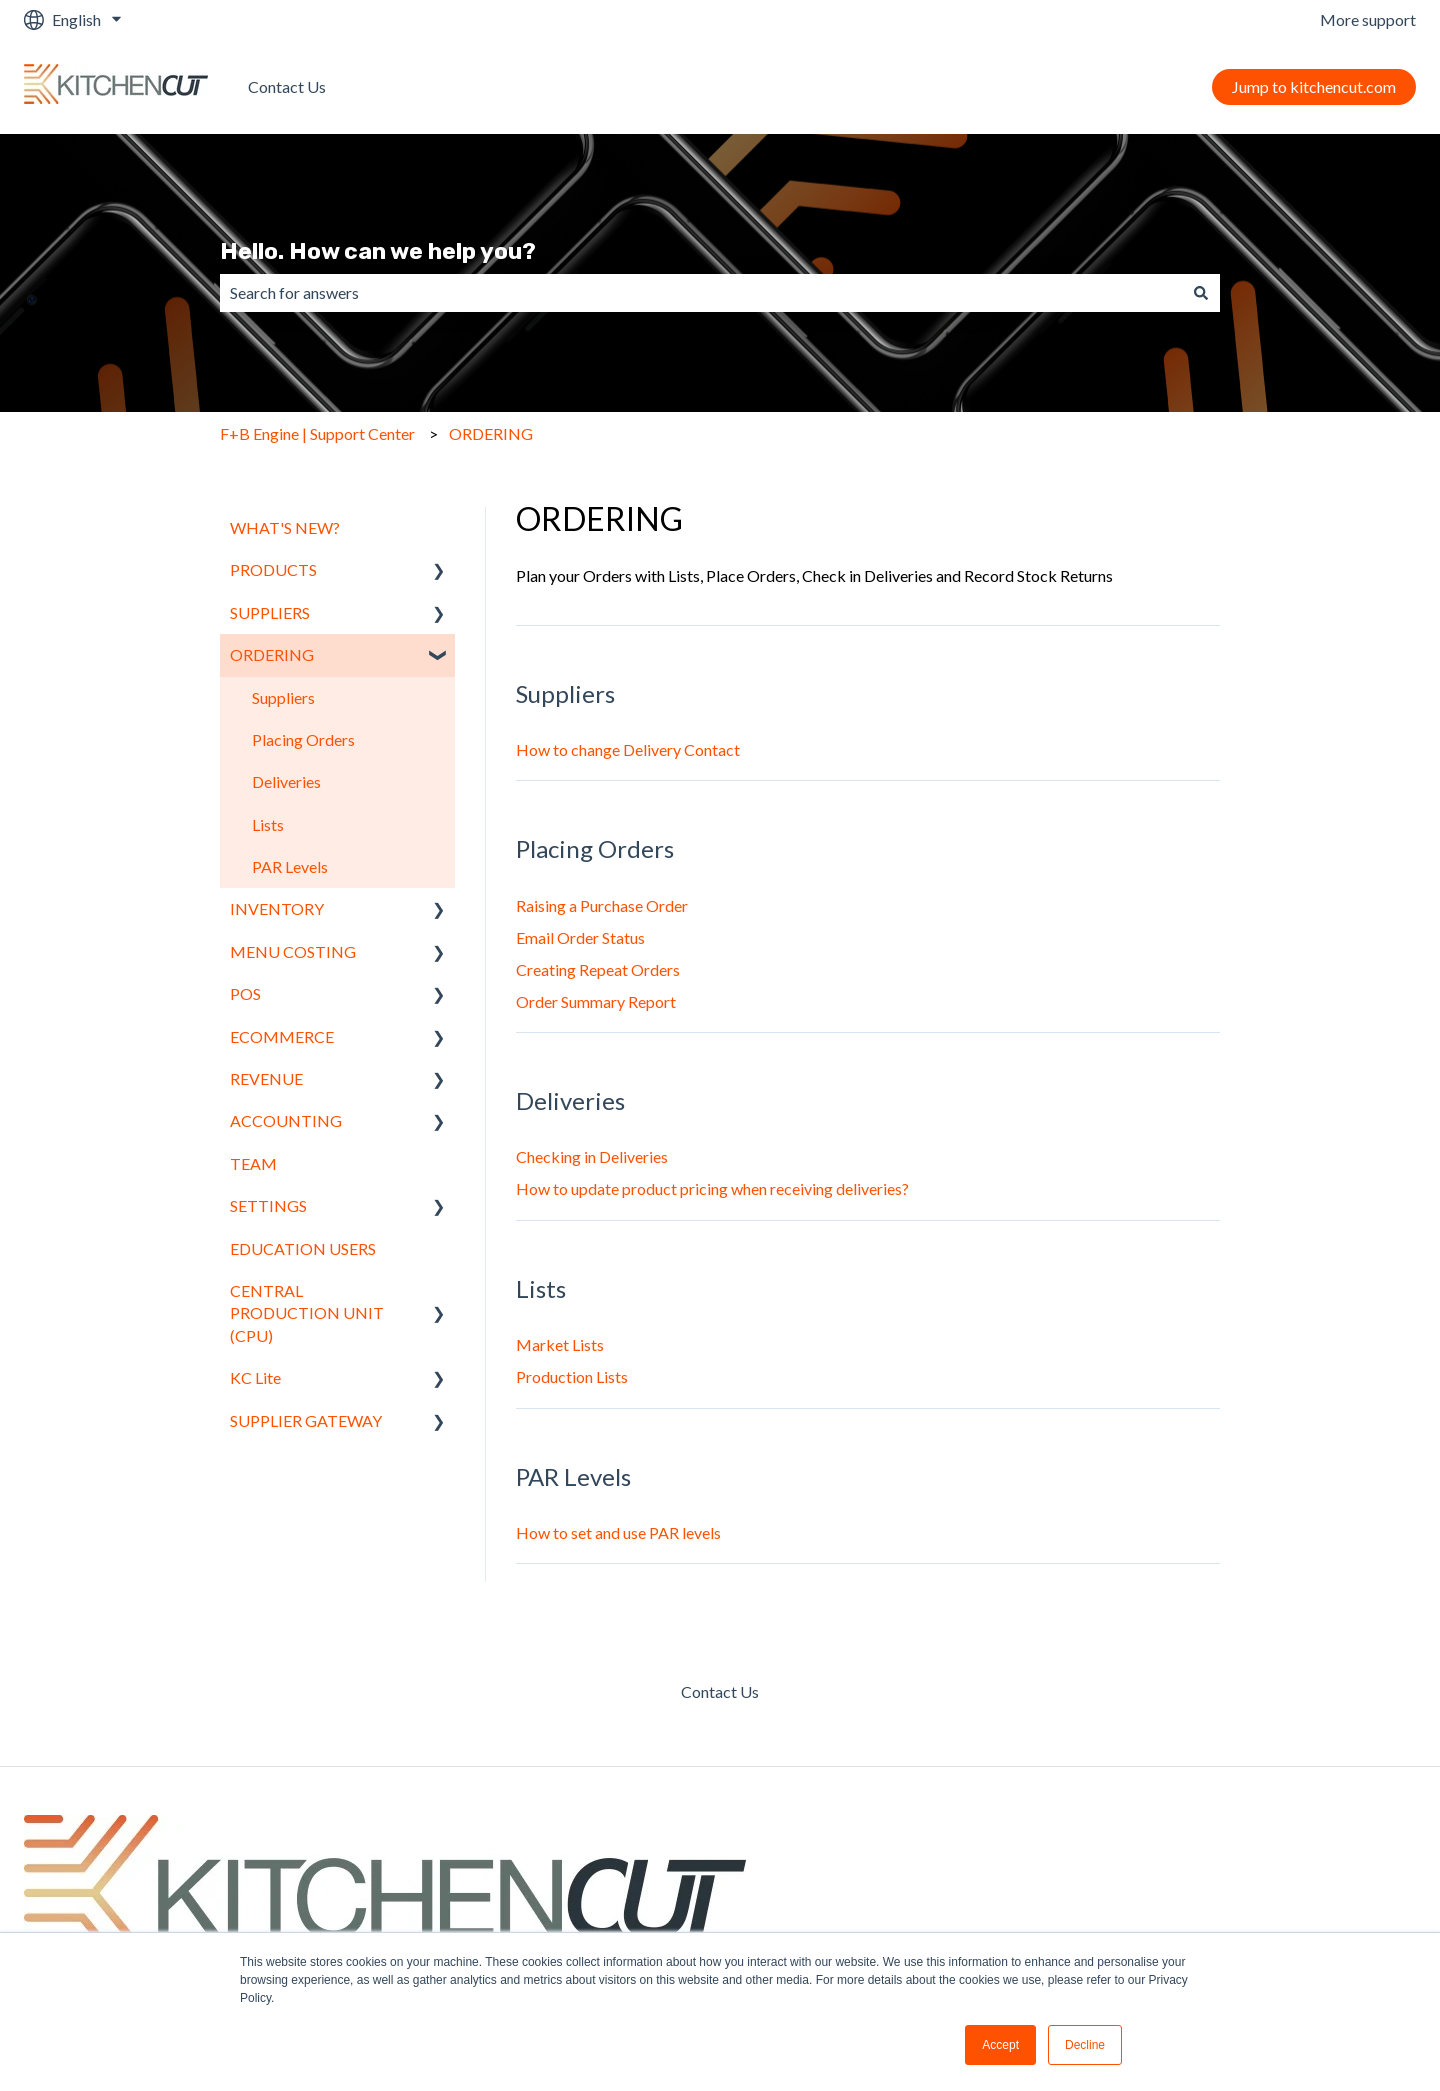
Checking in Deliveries (592, 1156)
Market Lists (560, 1344)
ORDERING (491, 433)
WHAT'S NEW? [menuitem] (285, 527)
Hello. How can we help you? (378, 251)
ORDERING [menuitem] (272, 654)
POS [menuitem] (245, 993)
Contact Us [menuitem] (720, 1691)
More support (1368, 19)
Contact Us (287, 86)
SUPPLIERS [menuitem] (270, 612)
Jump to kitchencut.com (1314, 86)
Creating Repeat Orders (598, 969)
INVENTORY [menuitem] (277, 908)
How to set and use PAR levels (618, 1532)
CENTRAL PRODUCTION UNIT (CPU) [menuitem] (307, 1313)
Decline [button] (1085, 2045)
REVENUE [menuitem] (266, 1078)
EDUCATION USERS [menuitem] (303, 1248)
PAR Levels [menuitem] (290, 866)
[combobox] (701, 293)
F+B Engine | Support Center (317, 433)
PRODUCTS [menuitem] (273, 569)
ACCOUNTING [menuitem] (286, 1120)
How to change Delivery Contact (628, 749)
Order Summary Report (596, 1001)
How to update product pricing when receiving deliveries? (712, 1188)
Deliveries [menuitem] (286, 781)
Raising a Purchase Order (602, 905)
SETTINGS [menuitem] (268, 1205)
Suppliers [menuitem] (283, 697)
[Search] (1201, 293)
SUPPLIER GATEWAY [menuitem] (306, 1420)
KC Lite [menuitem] (255, 1377)
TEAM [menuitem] (253, 1163)
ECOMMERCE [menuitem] (282, 1036)
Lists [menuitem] (268, 824)
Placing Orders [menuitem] (303, 739)
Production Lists (572, 1376)
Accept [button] (1000, 2045)
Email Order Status (580, 937)
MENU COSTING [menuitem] (293, 951)
